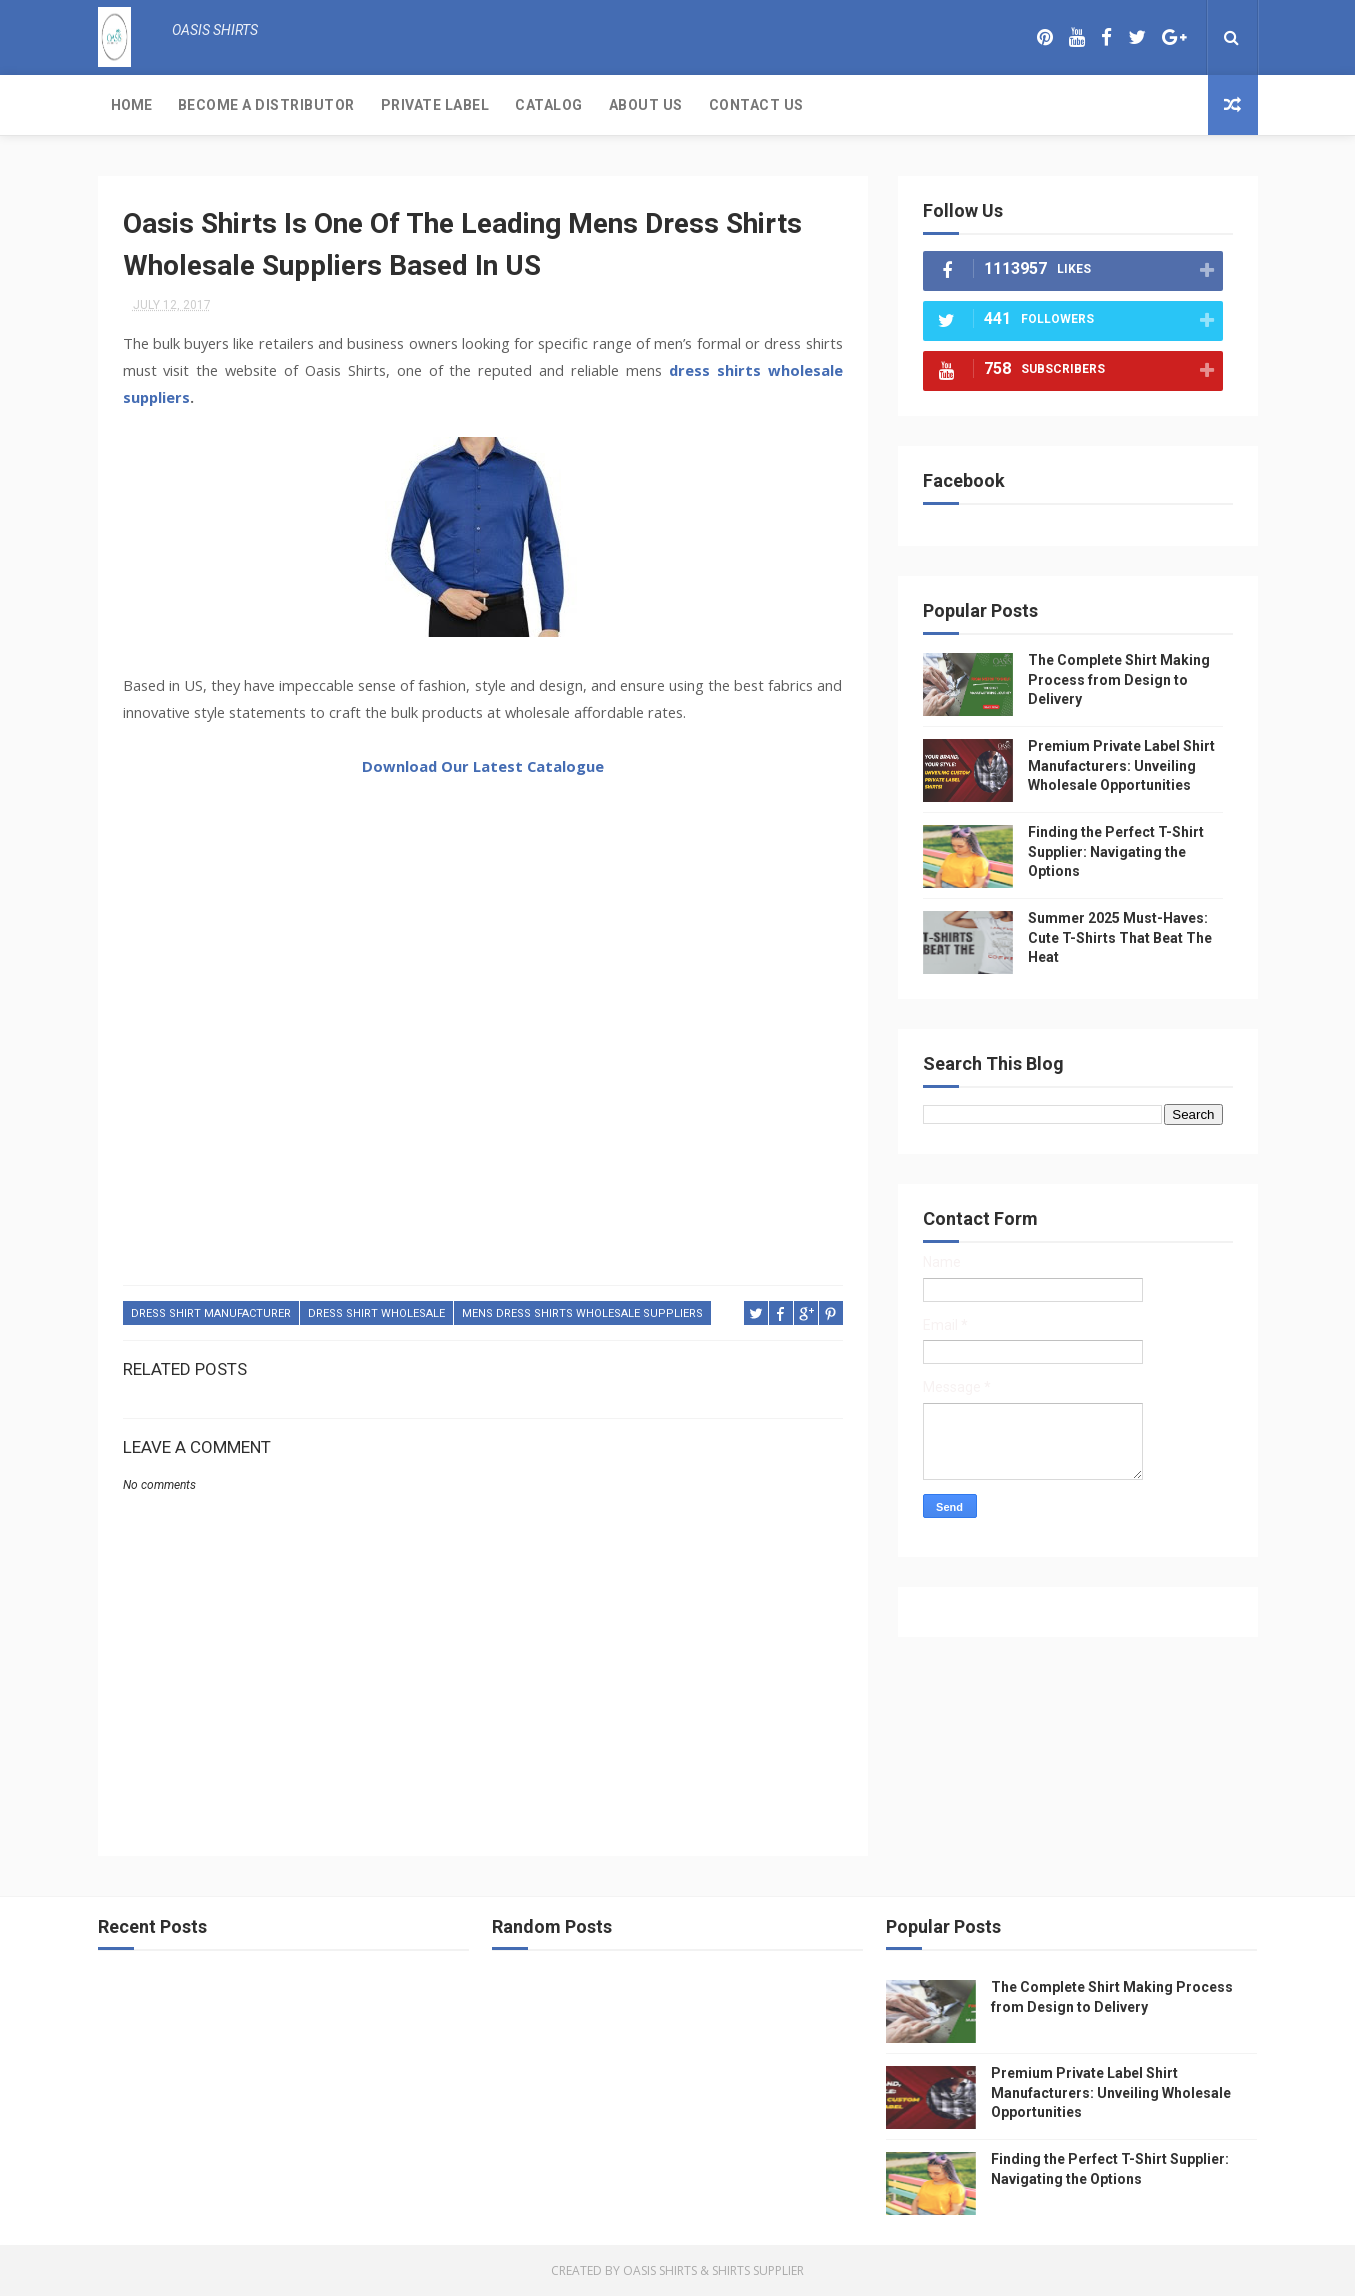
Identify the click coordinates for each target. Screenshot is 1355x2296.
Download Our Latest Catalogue (483, 766)
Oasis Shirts (660, 2270)
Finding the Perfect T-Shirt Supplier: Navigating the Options (1116, 851)
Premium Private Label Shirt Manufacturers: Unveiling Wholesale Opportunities (1121, 765)
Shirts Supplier (758, 2270)
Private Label (435, 105)
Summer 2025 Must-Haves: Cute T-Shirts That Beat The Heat (1120, 937)
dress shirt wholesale (376, 1313)
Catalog (549, 105)
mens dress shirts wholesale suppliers (582, 1313)
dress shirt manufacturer (211, 1313)
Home (131, 105)
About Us (646, 105)
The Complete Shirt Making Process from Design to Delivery (1119, 679)
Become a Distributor (266, 105)
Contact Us (756, 105)
